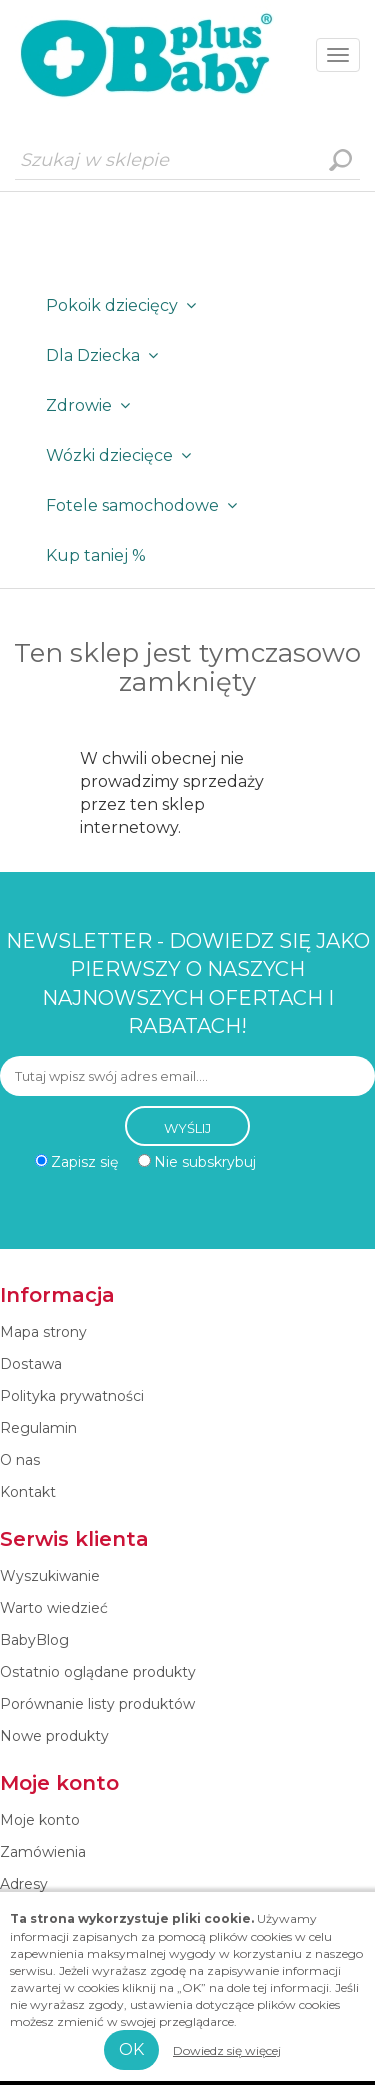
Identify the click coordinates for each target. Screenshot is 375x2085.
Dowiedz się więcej (227, 2050)
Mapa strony (43, 1332)
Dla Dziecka (106, 355)
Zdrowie (92, 405)
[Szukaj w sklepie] (187, 160)
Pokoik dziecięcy (125, 305)
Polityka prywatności (72, 1396)
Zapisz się (84, 1162)
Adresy (24, 1884)
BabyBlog (34, 1640)
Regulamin (38, 1428)
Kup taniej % (96, 555)
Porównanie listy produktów (97, 1704)
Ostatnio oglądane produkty (98, 1672)
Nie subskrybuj (205, 1162)
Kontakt (28, 1492)
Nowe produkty (54, 1736)
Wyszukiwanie (340, 160)
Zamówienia (43, 1852)
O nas (20, 1460)
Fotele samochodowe (145, 505)
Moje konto (40, 1820)
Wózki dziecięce (122, 455)
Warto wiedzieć (54, 1608)
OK (131, 2049)
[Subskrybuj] (187, 1076)
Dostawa (31, 1364)
